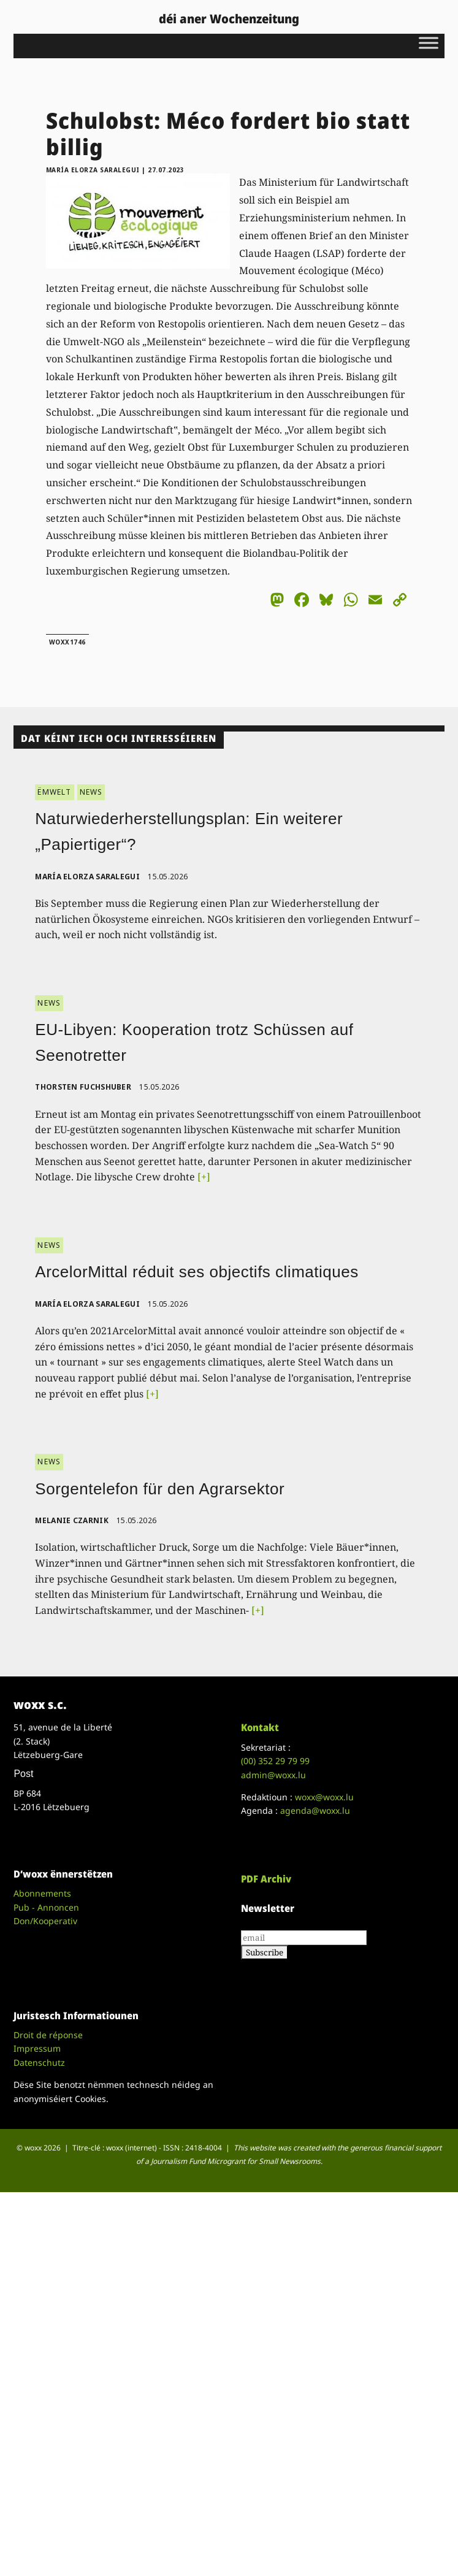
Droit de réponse (48, 2035)
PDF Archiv (266, 1879)
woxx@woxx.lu (324, 1797)
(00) (275, 1761)
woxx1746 (67, 642)
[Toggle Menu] (428, 42)
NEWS (91, 792)
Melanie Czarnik (72, 1520)
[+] (203, 1176)
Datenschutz (39, 2062)
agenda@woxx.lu (315, 1810)
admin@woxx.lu (273, 1775)
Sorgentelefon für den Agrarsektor (159, 1489)
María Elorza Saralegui (93, 170)
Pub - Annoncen (46, 1907)
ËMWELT (54, 792)
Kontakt (260, 1727)
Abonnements (42, 1893)
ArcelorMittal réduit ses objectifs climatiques (196, 1272)
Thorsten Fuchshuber (83, 1087)
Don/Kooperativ (45, 1921)
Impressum (37, 2048)
